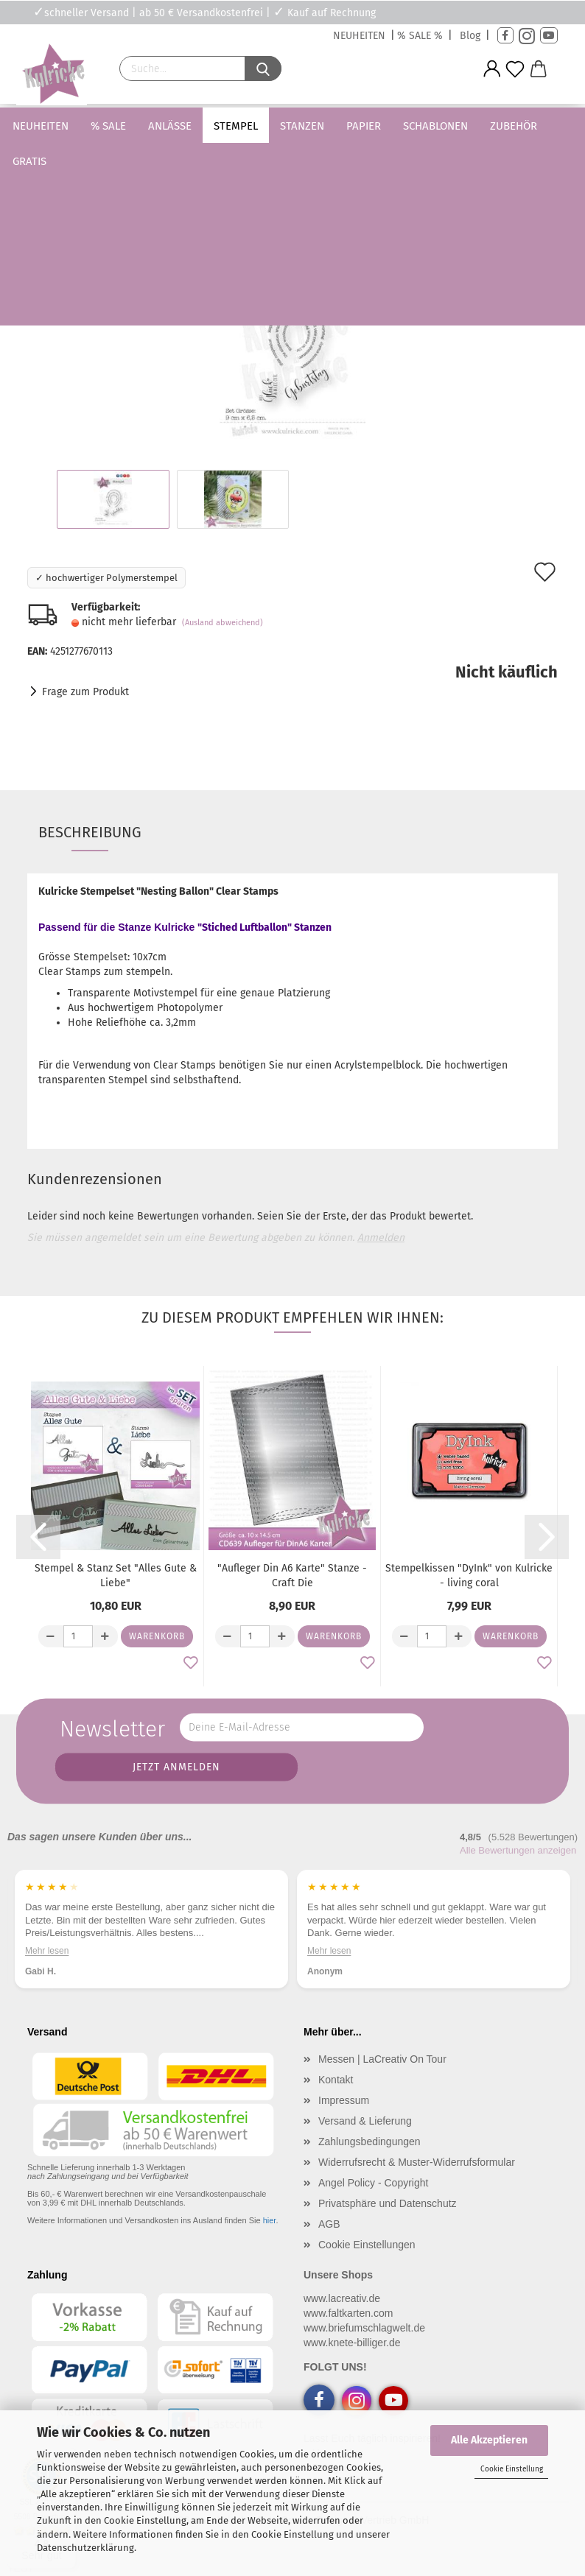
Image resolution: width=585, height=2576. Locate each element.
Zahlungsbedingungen (369, 2141)
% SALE (129, 126)
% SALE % (420, 35)
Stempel (257, 126)
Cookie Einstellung (511, 2469)
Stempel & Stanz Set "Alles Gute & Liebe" (116, 1575)
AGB (329, 2224)
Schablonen (456, 126)
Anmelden (380, 1237)
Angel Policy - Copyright (373, 2183)
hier (269, 2220)
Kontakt (335, 2080)
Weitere (532, 126)
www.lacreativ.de (342, 2298)
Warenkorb (157, 1636)
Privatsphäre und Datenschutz (387, 2203)
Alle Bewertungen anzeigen (518, 1850)
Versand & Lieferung (365, 2121)
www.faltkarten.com (348, 2313)
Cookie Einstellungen (367, 2245)
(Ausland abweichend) (222, 622)
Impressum (343, 2100)
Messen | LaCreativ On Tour (382, 2059)
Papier (385, 126)
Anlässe (191, 126)
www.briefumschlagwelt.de (364, 2328)
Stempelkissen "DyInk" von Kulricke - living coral (469, 1575)
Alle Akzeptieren (489, 2440)
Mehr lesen (47, 1950)
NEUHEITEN (359, 35)
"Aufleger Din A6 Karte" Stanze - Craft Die (292, 1575)
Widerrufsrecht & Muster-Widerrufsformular (416, 2162)
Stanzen (323, 126)
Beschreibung (89, 832)
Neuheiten (62, 126)
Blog (470, 35)
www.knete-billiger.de (352, 2342)
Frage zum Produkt (85, 692)
